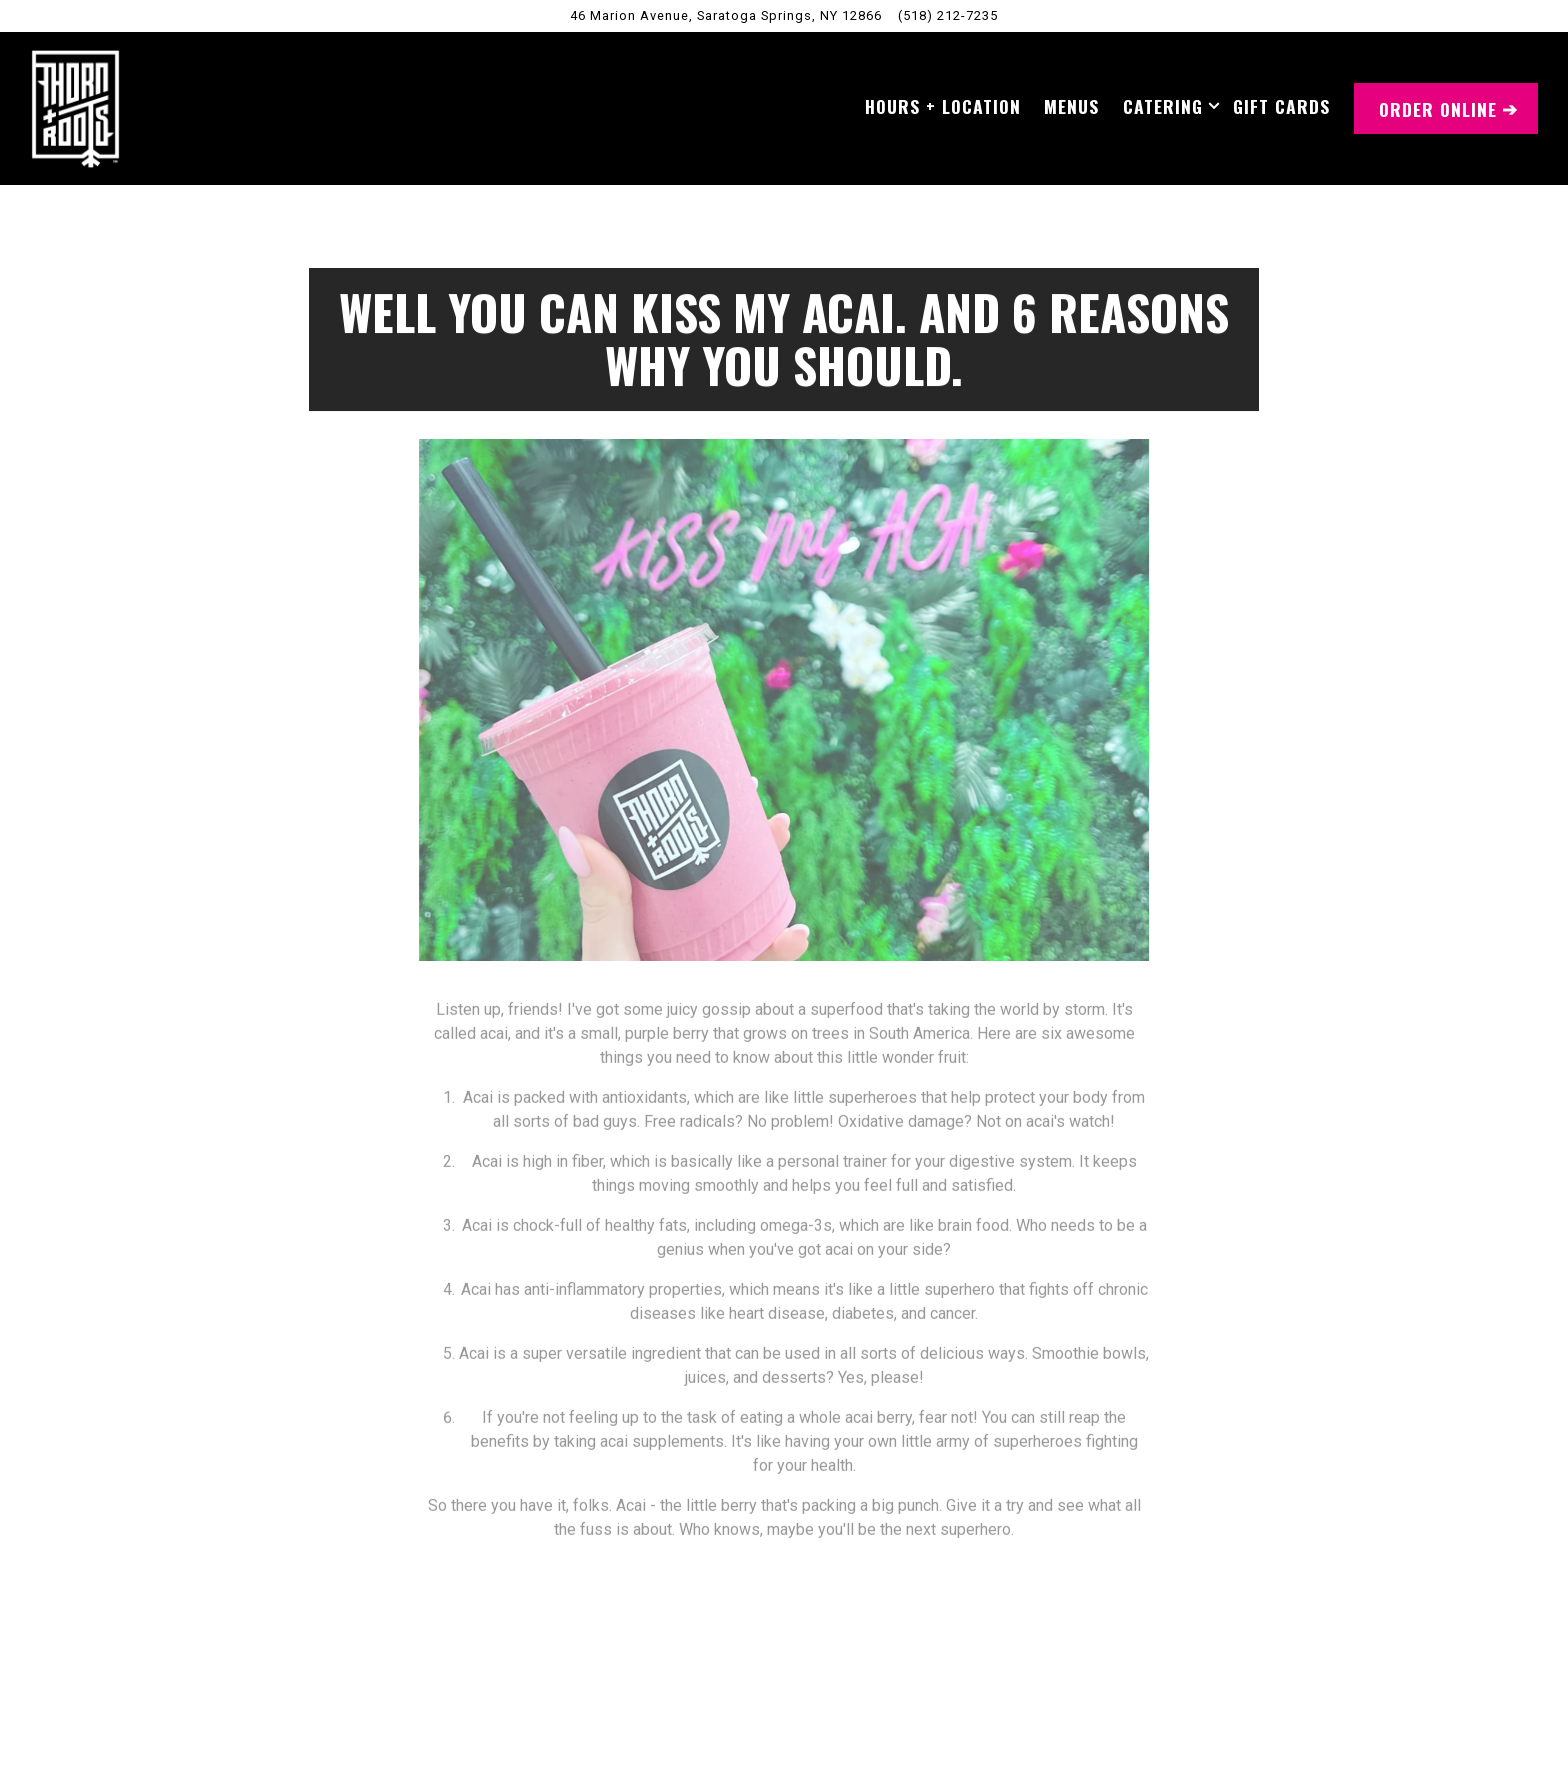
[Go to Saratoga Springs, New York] (726, 15)
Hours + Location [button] (943, 106)
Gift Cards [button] (1281, 106)
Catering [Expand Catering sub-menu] (1167, 105)
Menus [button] (1071, 106)
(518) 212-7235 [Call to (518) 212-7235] (948, 15)
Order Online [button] (1438, 109)
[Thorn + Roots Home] (76, 108)
